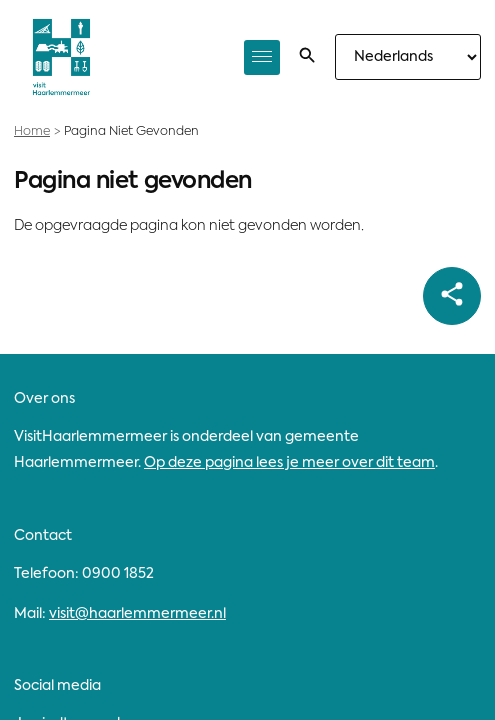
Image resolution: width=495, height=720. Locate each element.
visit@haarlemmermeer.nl (137, 614)
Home (32, 132)
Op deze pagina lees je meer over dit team (289, 463)
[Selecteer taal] (408, 57)
